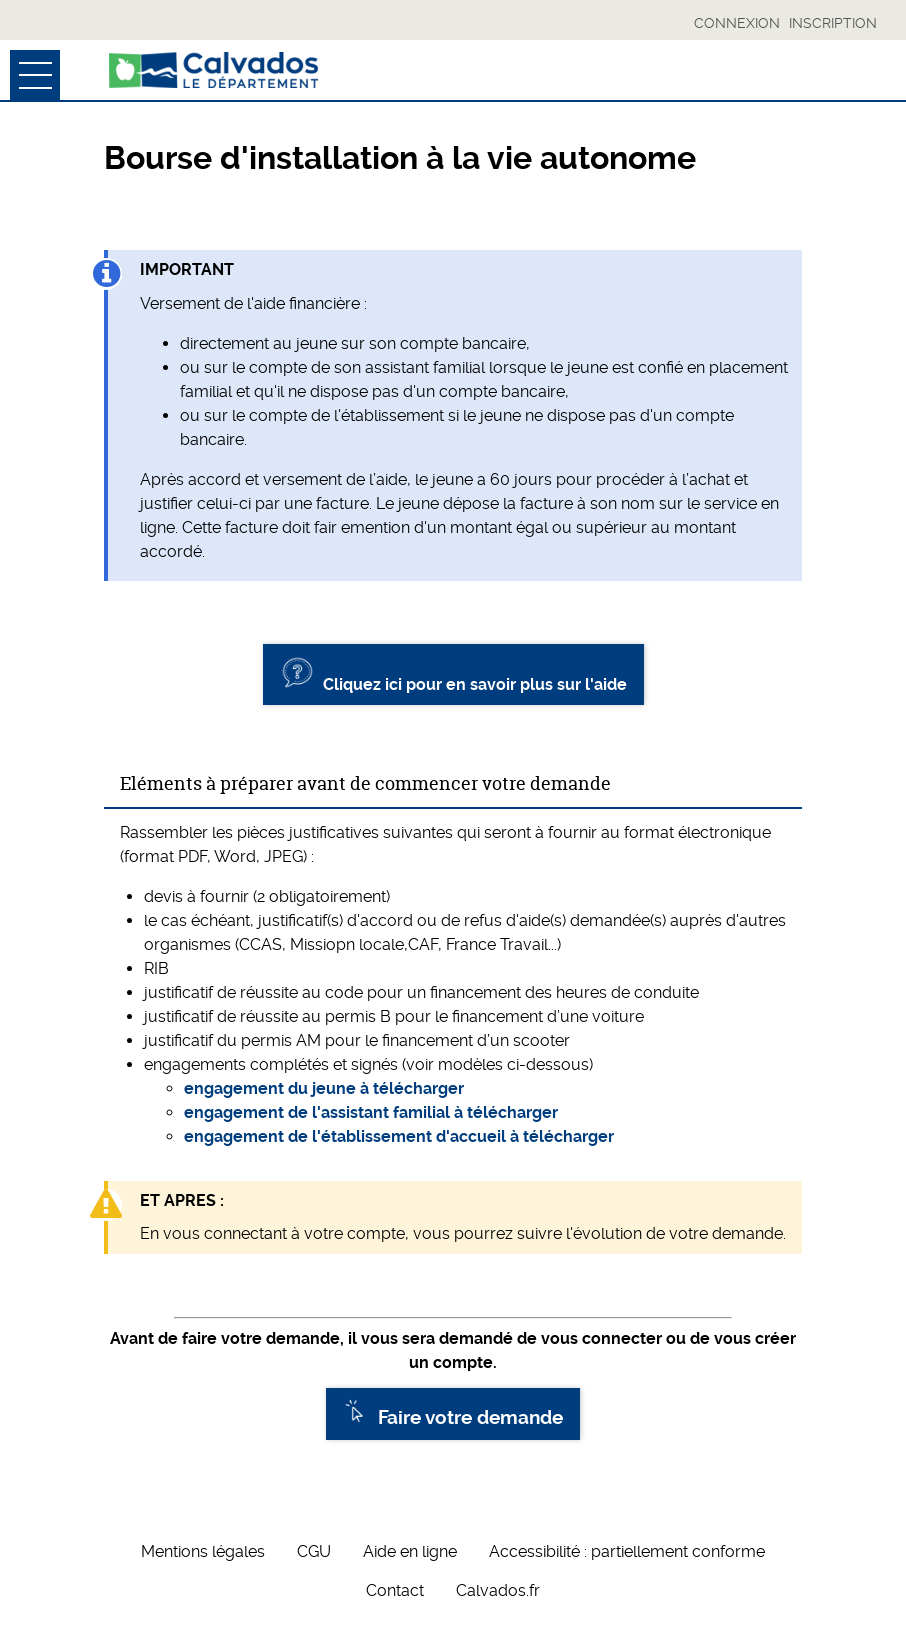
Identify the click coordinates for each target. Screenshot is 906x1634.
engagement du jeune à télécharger (324, 1088)
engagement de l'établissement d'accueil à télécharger (399, 1136)
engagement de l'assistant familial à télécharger (371, 1112)
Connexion (737, 23)
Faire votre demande (453, 1414)
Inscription (833, 23)
